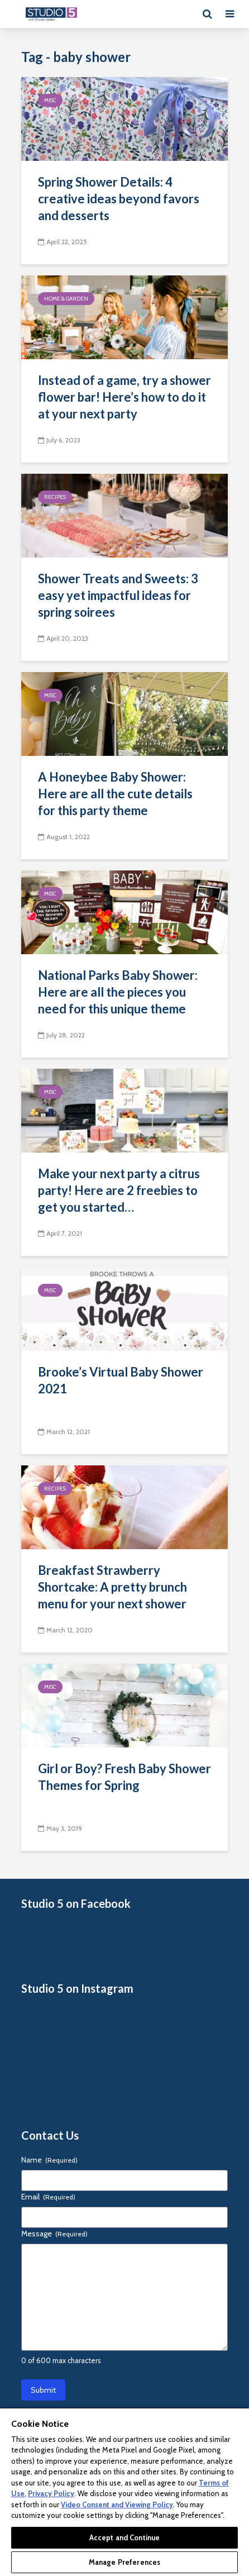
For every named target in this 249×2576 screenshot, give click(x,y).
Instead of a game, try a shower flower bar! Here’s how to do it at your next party (124, 397)
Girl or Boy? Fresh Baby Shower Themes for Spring (124, 1777)
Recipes (55, 497)
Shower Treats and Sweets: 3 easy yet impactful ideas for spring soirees (118, 595)
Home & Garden (66, 298)
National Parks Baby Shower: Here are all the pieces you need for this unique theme (118, 992)
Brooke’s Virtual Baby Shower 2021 (120, 1380)
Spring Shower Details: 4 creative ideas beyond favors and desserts (118, 198)
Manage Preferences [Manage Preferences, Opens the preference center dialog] (124, 2562)
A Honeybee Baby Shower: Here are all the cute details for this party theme (115, 793)
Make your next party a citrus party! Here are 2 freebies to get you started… (119, 1190)
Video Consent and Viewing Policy (117, 2504)
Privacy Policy (51, 2493)
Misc (50, 100)
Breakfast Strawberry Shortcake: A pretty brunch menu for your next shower (112, 1587)
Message (54, 2234)
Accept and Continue (124, 2537)
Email (48, 2197)
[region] (124, 2491)
